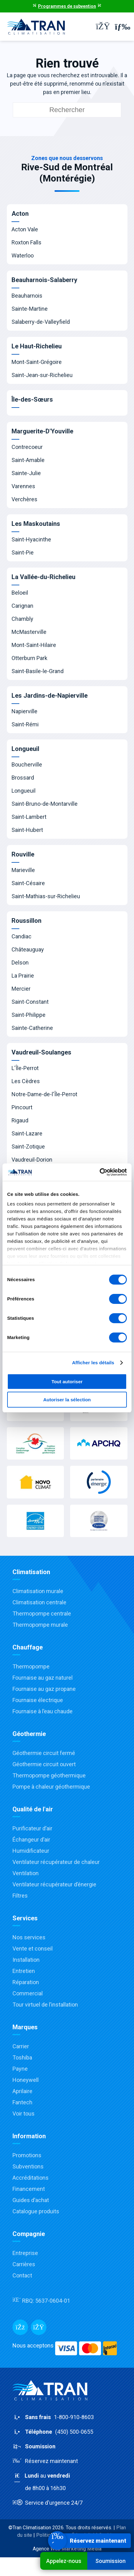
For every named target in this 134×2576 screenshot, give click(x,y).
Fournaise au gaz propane (44, 1689)
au (67, 2482)
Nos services (28, 1937)
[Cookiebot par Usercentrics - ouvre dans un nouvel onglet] (99, 1172)
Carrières (23, 2264)
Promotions (26, 2155)
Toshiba (22, 2057)
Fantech (22, 2102)
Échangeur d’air (31, 1839)
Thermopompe (31, 1666)
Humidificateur (30, 1850)
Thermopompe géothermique (49, 1775)
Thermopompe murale (40, 1624)
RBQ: (41, 2300)
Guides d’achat (30, 2200)
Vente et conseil (32, 1948)
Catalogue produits (35, 2211)
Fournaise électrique (37, 1700)
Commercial (27, 1993)
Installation (26, 1959)
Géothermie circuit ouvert (44, 1764)
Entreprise (25, 2253)
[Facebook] (20, 2327)
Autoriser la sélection (67, 1399)
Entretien (23, 1971)
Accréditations (30, 2177)
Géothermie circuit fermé (43, 1753)
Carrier (20, 2046)
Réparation (25, 1982)
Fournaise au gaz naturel (42, 1677)
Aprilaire (22, 2091)
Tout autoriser (67, 1381)
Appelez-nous (63, 2561)
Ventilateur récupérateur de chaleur (56, 1862)
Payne (20, 2068)
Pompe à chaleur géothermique (51, 1786)
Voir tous (23, 2113)
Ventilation (25, 1873)
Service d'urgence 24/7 (47, 2502)
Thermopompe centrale (41, 1613)
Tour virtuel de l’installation (45, 2004)
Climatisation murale (37, 1591)
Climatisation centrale (39, 1602)
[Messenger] (38, 2327)
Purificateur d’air (32, 1828)
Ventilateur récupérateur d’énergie (54, 1884)
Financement (28, 2189)
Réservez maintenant (45, 2461)
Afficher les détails (93, 1362)
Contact (22, 2275)
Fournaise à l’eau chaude (42, 1711)
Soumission (110, 2561)
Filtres (20, 1895)
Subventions (28, 2166)
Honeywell (25, 2080)
